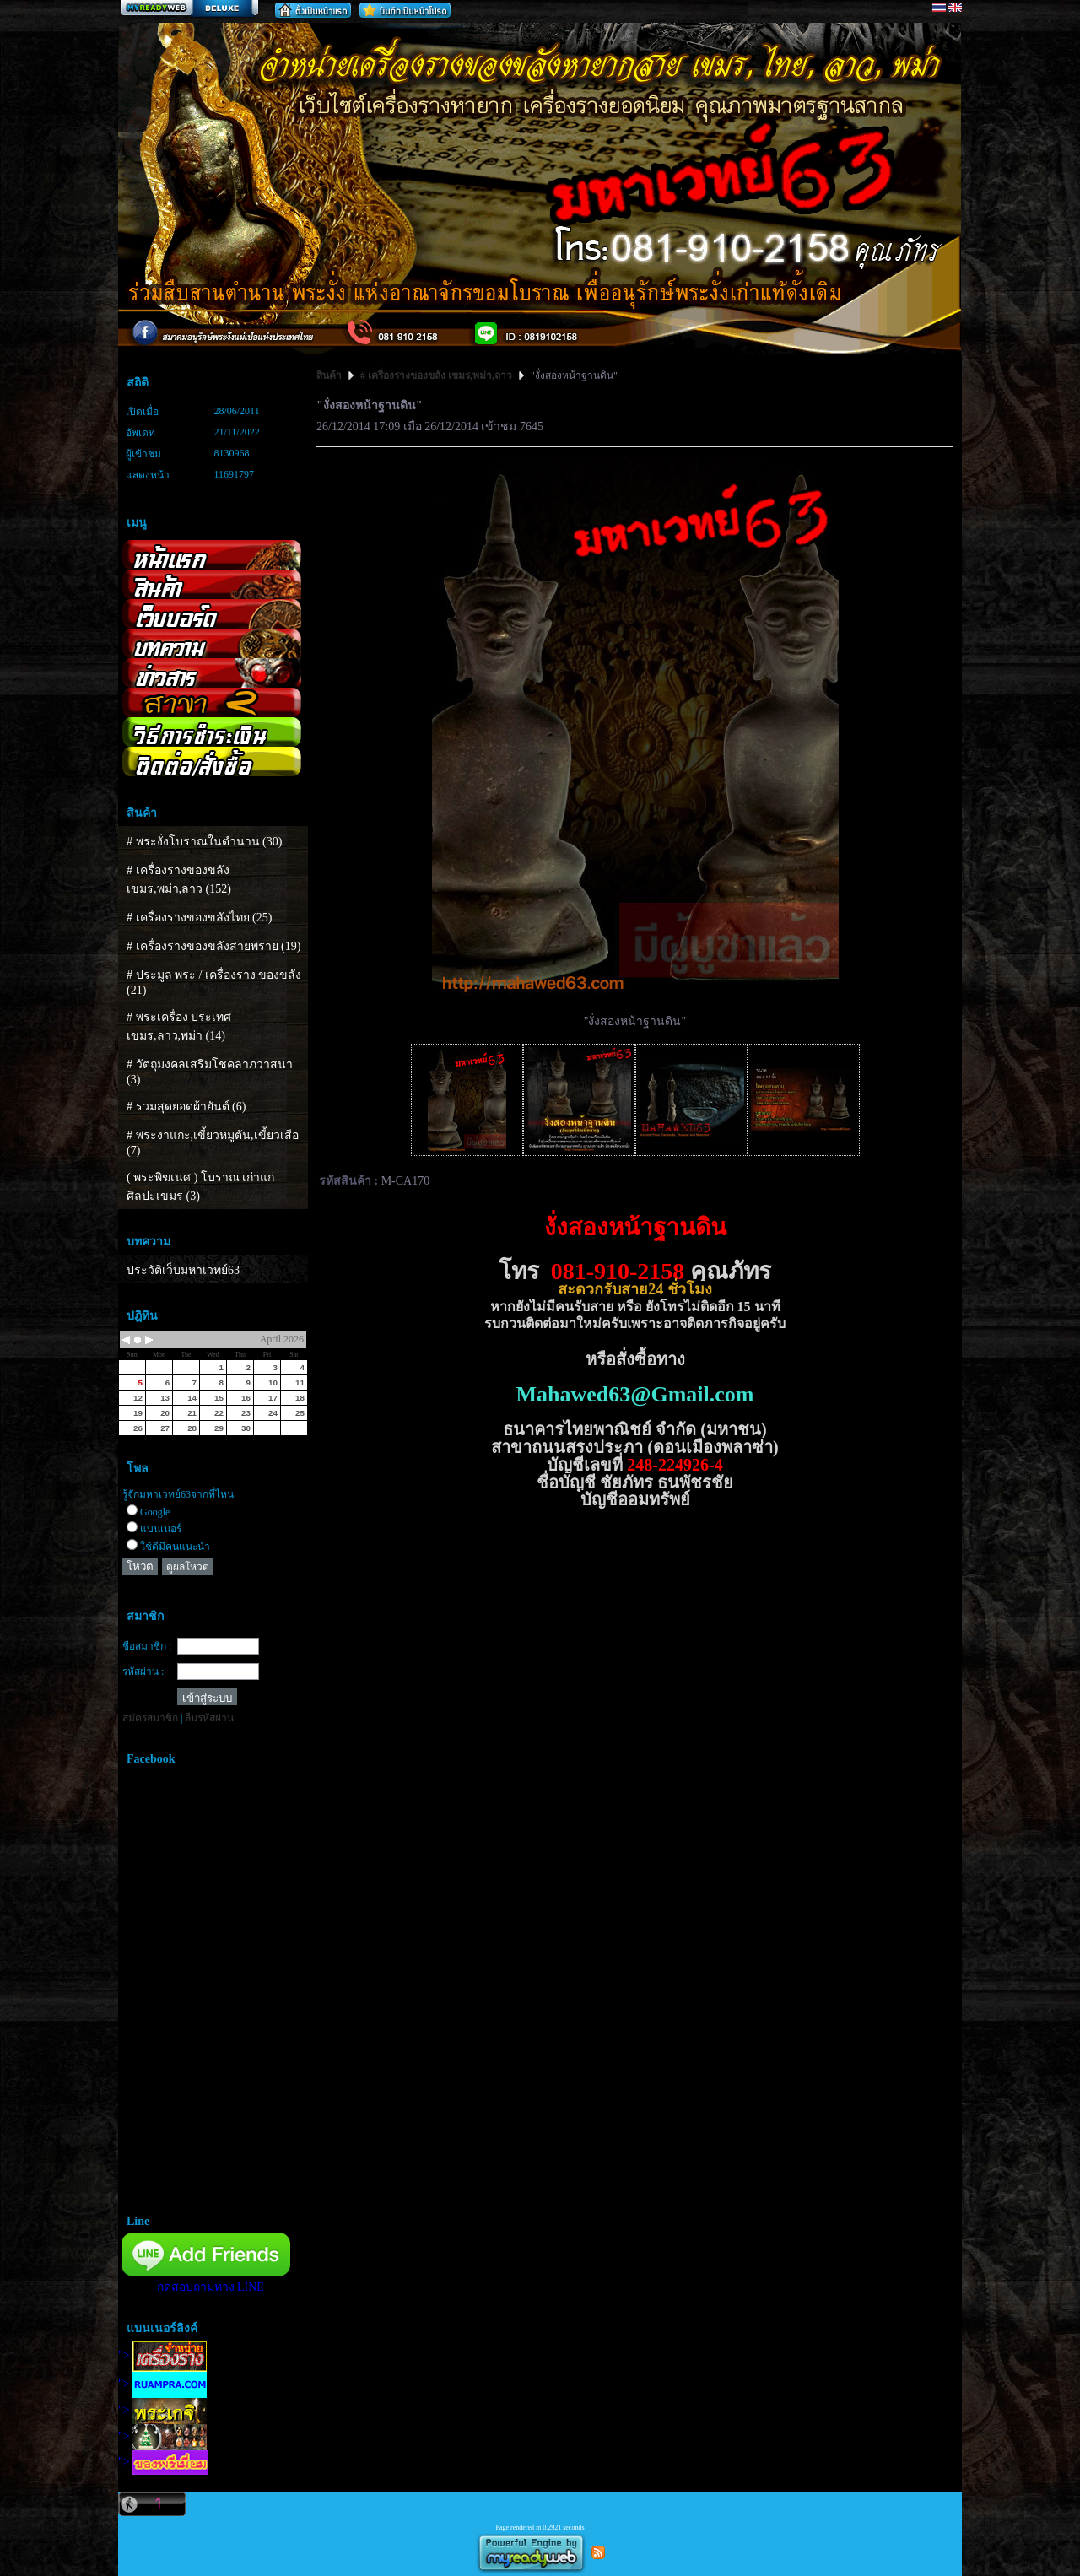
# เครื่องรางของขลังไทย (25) (199, 917)
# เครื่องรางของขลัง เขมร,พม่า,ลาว (436, 375)
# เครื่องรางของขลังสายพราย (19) (213, 946)
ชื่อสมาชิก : (146, 1646)
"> (162, 2355)
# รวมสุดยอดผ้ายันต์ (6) (186, 1106)
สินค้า (330, 375)
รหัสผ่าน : (143, 1671)
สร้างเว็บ (189, 9)
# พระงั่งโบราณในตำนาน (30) (204, 841)
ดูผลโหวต (187, 1567)
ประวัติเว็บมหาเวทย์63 (183, 1270)
